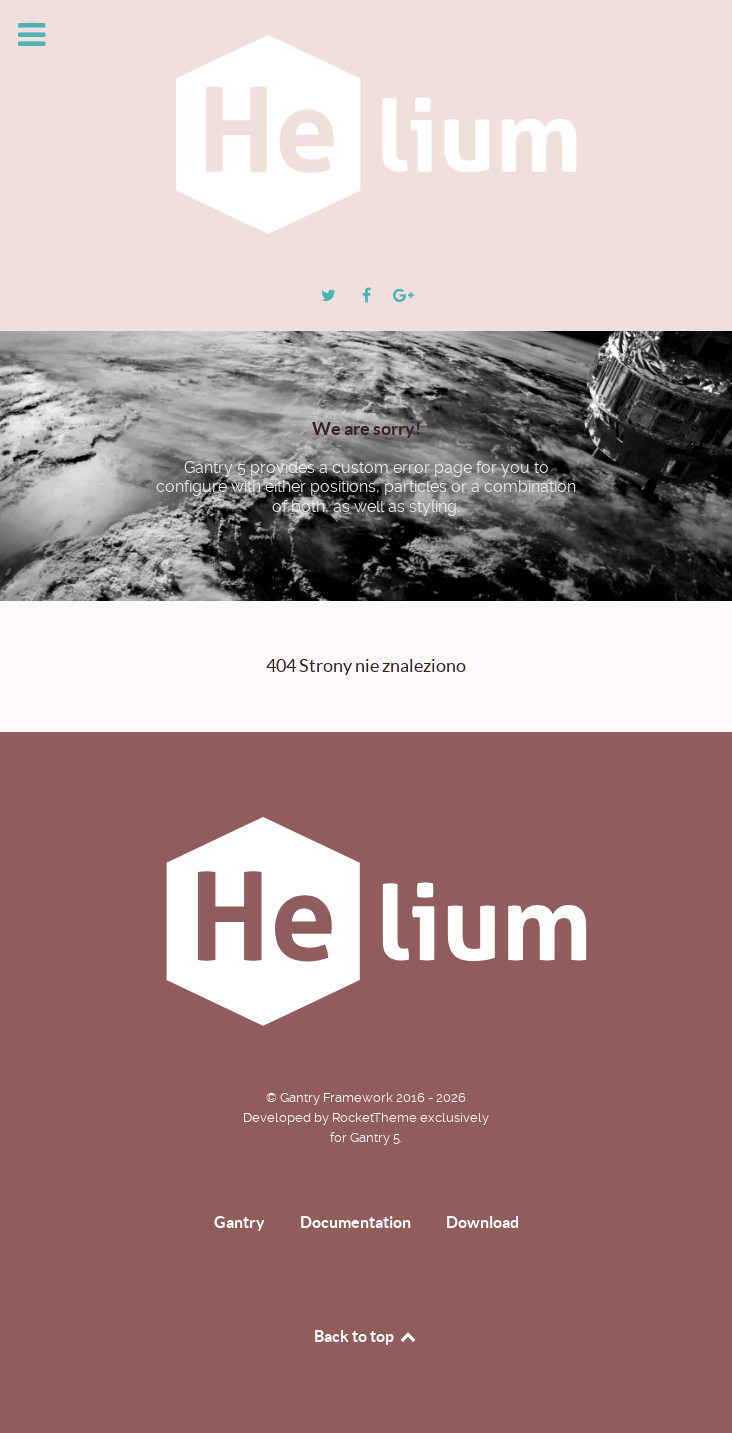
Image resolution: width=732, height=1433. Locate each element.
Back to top (366, 1336)
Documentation (355, 1222)
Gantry (239, 1222)
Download (482, 1222)
